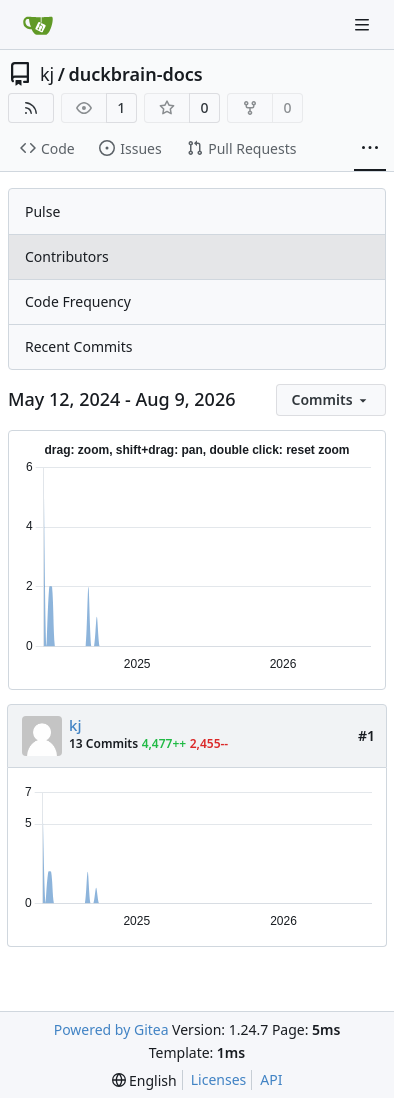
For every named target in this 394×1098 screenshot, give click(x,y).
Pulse (42, 211)
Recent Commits (78, 346)
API (271, 1079)
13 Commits (103, 743)
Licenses (219, 1079)
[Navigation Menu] (364, 24)
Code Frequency (78, 301)
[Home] (38, 25)
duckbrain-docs (135, 74)
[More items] (370, 149)
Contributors (67, 256)
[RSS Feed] (31, 108)
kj (47, 74)
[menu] (331, 400)
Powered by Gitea (111, 1029)
